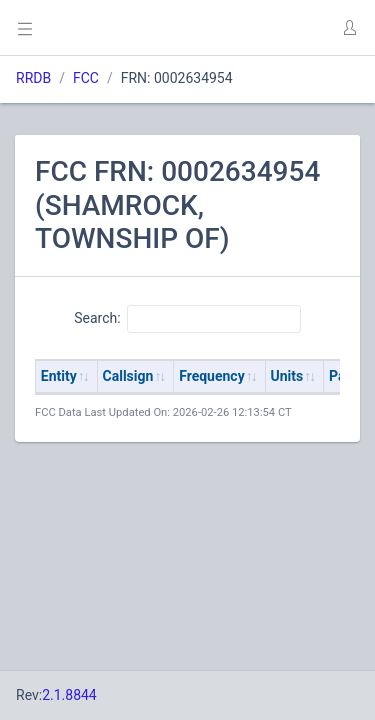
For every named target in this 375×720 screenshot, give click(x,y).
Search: (187, 319)
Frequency (212, 376)
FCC (86, 78)
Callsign (128, 376)
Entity (59, 376)
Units (287, 376)
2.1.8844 (69, 695)
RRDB (33, 78)
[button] (349, 28)
